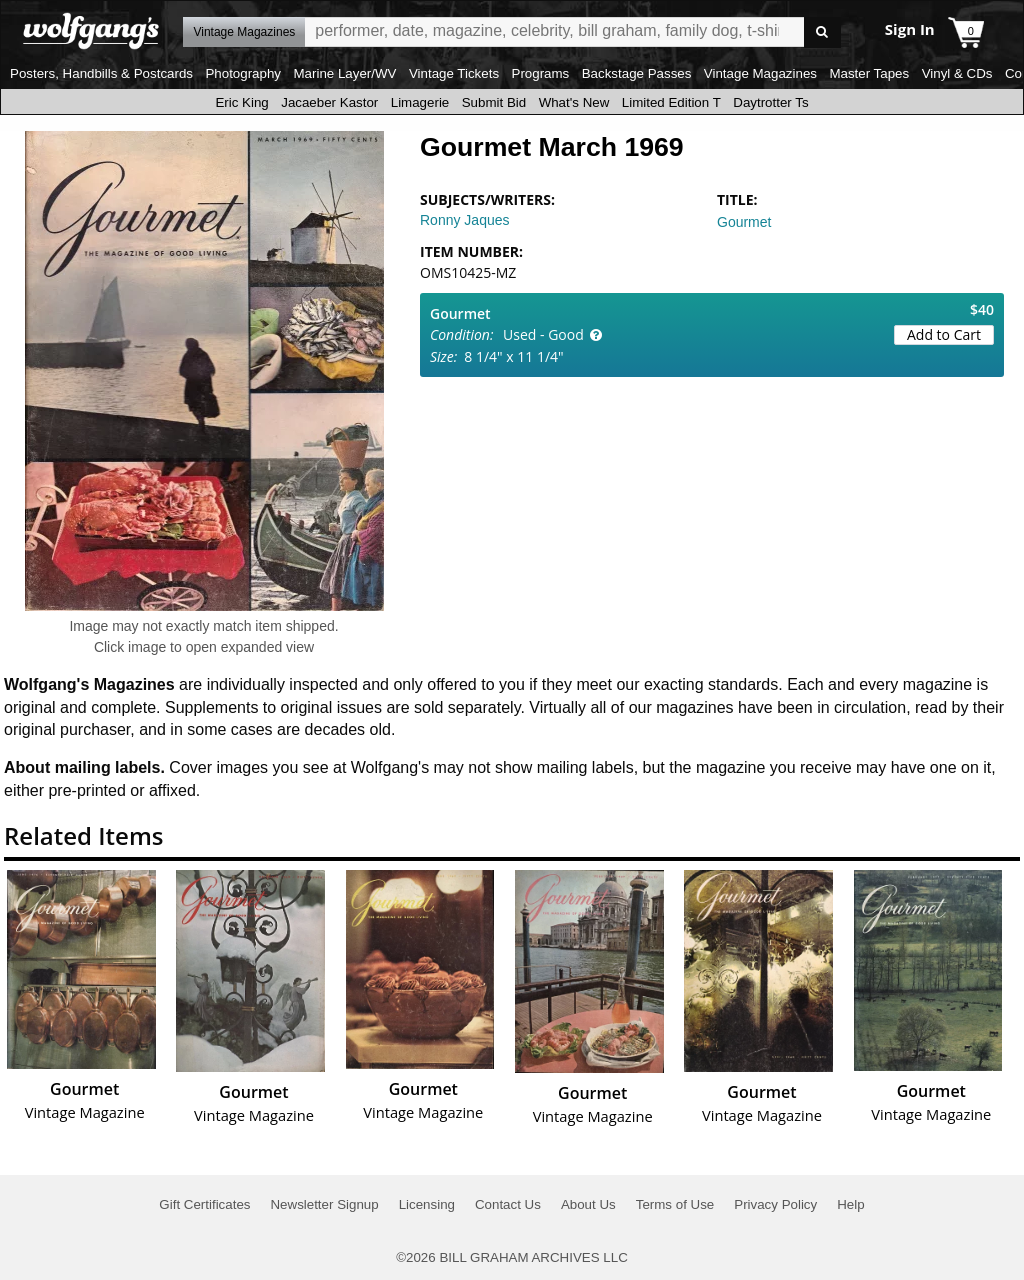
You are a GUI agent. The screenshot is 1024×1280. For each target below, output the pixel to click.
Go (822, 32)
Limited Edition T (671, 102)
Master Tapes (869, 73)
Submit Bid (494, 102)
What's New (574, 102)
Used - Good (543, 334)
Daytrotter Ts (770, 102)
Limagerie (420, 102)
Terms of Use (675, 1204)
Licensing (427, 1204)
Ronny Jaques (465, 220)
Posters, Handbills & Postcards (101, 73)
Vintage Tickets (454, 73)
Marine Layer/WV (344, 73)
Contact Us (508, 1204)
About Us (588, 1204)
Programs (541, 73)
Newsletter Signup (324, 1204)
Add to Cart (944, 334)
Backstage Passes (637, 73)
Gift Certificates (204, 1204)
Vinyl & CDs (957, 73)
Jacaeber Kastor (329, 102)
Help (850, 1204)
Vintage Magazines (760, 73)
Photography (243, 73)
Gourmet (744, 222)
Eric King (241, 102)
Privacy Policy (775, 1204)
